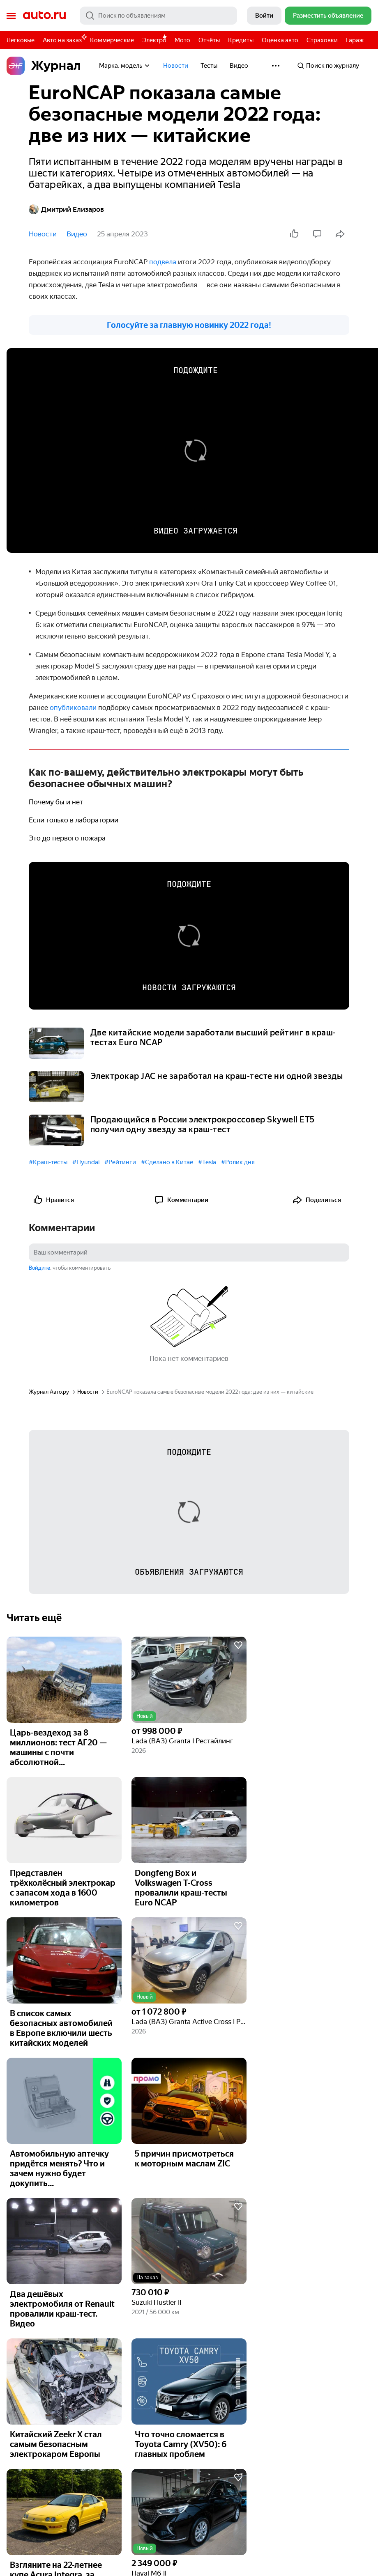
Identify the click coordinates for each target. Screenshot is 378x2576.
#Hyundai (85, 1162)
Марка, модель (125, 65)
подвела (163, 262)
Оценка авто (280, 40)
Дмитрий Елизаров (66, 209)
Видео (239, 65)
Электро (154, 40)
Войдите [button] (39, 1268)
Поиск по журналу (328, 65)
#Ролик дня (238, 1162)
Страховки (322, 40)
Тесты (209, 65)
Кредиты (241, 40)
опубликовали (74, 707)
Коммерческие (112, 40)
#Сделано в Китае (167, 1162)
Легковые (21, 40)
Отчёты (209, 40)
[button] (189, 1680)
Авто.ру (44, 15)
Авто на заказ (64, 39)
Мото (182, 40)
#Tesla (207, 1162)
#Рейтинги (120, 1162)
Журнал (44, 66)
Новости (175, 65)
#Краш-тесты (48, 1162)
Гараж (355, 40)
